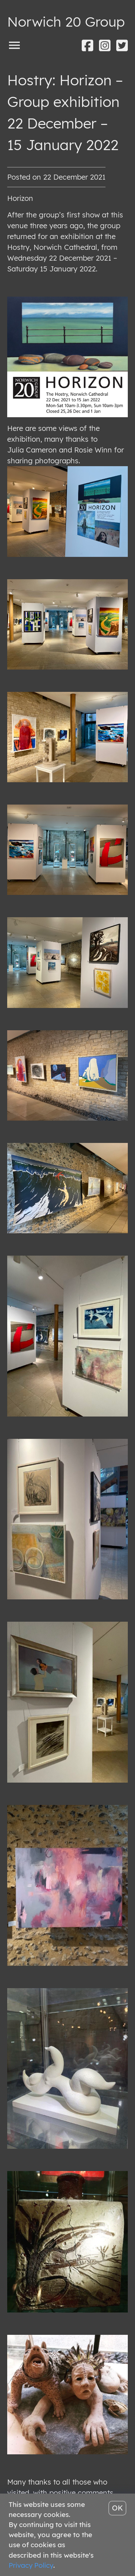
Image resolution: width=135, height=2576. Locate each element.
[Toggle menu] (14, 44)
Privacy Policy (31, 2565)
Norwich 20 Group (66, 21)
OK (117, 2507)
